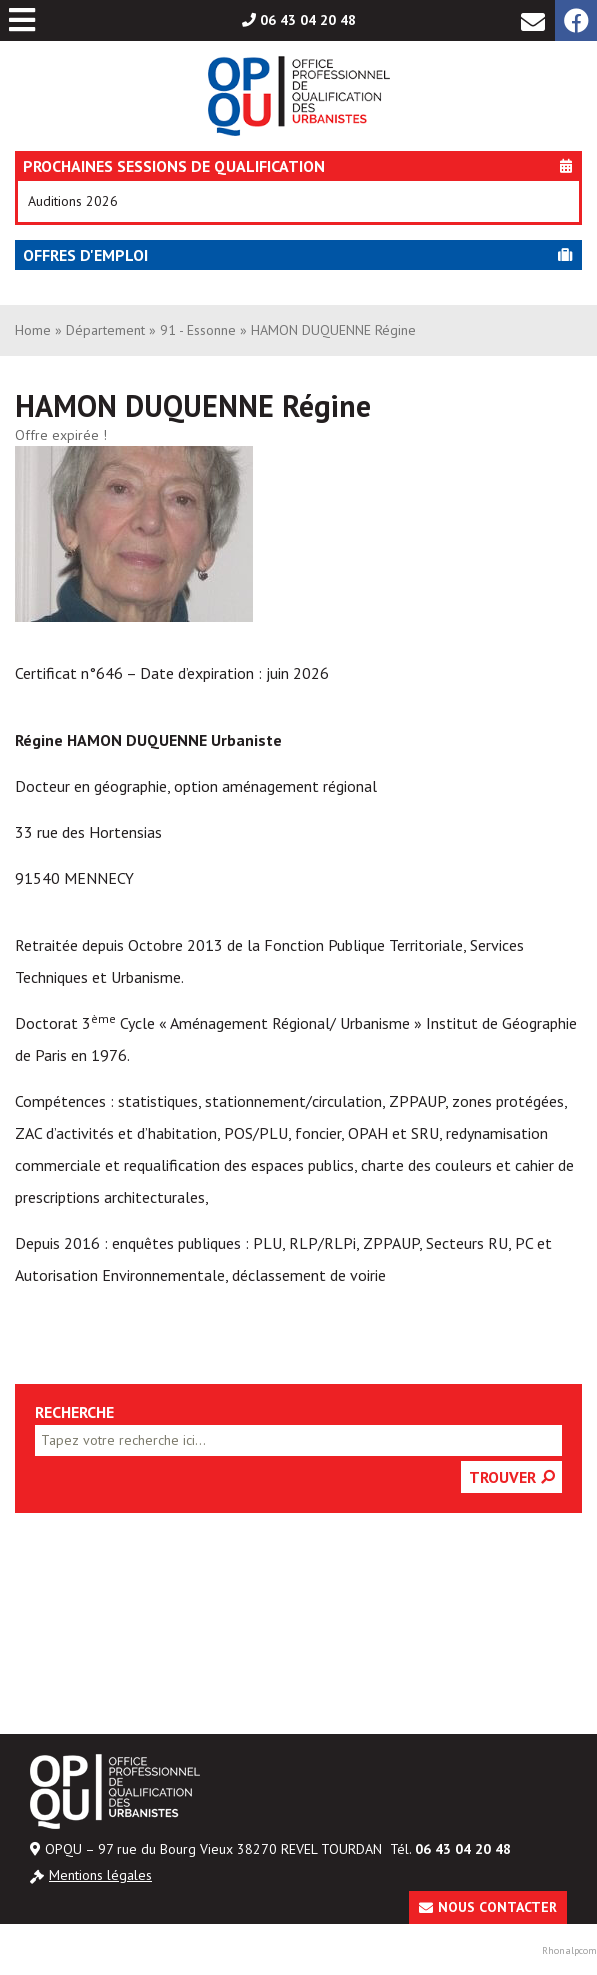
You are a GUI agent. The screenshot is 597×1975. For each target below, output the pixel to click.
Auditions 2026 (73, 201)
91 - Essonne (198, 330)
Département (105, 330)
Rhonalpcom (569, 1950)
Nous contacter (497, 1907)
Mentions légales (100, 1875)
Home (33, 330)
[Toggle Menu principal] (22, 20)
